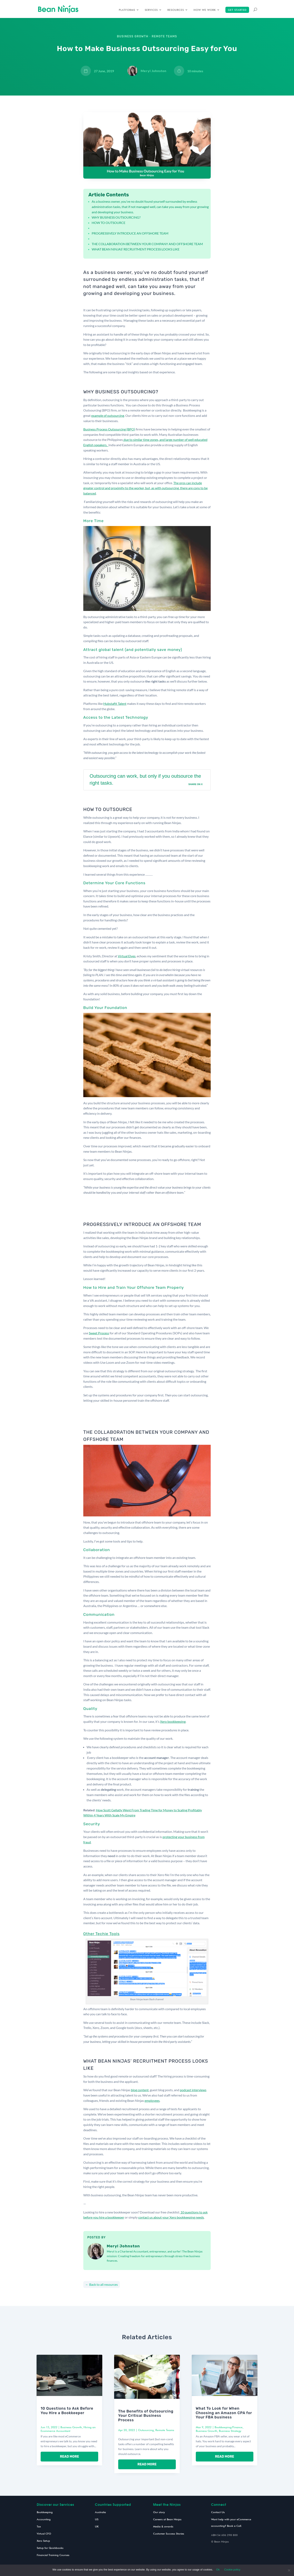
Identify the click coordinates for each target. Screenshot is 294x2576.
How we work (205, 9)
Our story (159, 2512)
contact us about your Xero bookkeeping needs (171, 2217)
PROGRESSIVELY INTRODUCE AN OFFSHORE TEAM (130, 233)
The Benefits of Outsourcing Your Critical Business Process (146, 2416)
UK (97, 2526)
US (96, 2519)
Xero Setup (43, 2540)
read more (69, 2456)
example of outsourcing (107, 415)
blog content (140, 2090)
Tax (39, 2526)
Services (151, 9)
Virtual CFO (44, 2533)
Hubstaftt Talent (114, 703)
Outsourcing (146, 2430)
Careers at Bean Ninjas (167, 2519)
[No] (289, 2570)
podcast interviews (193, 2090)
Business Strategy (230, 2431)
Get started (237, 9)
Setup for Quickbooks (50, 2547)
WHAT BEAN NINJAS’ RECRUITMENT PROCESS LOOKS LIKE (135, 249)
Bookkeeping (45, 2512)
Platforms (127, 9)
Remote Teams (164, 36)
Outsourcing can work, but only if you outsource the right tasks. (145, 779)
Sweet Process (99, 1333)
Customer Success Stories (168, 2533)
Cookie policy (232, 2569)
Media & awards (163, 2526)
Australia (100, 2512)
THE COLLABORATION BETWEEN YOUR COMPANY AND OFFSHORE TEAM (147, 244)
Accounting (44, 2519)
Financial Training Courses (53, 2555)
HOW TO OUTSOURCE (108, 223)
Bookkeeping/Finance (229, 2427)
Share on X (195, 784)
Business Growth (132, 36)
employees (152, 2100)
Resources (175, 9)
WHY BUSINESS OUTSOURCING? (116, 217)
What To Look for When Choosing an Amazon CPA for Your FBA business (224, 2413)
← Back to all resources (101, 2284)
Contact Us (218, 2512)
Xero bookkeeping (173, 1721)
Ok (218, 2569)
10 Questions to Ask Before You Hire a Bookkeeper (67, 2410)
